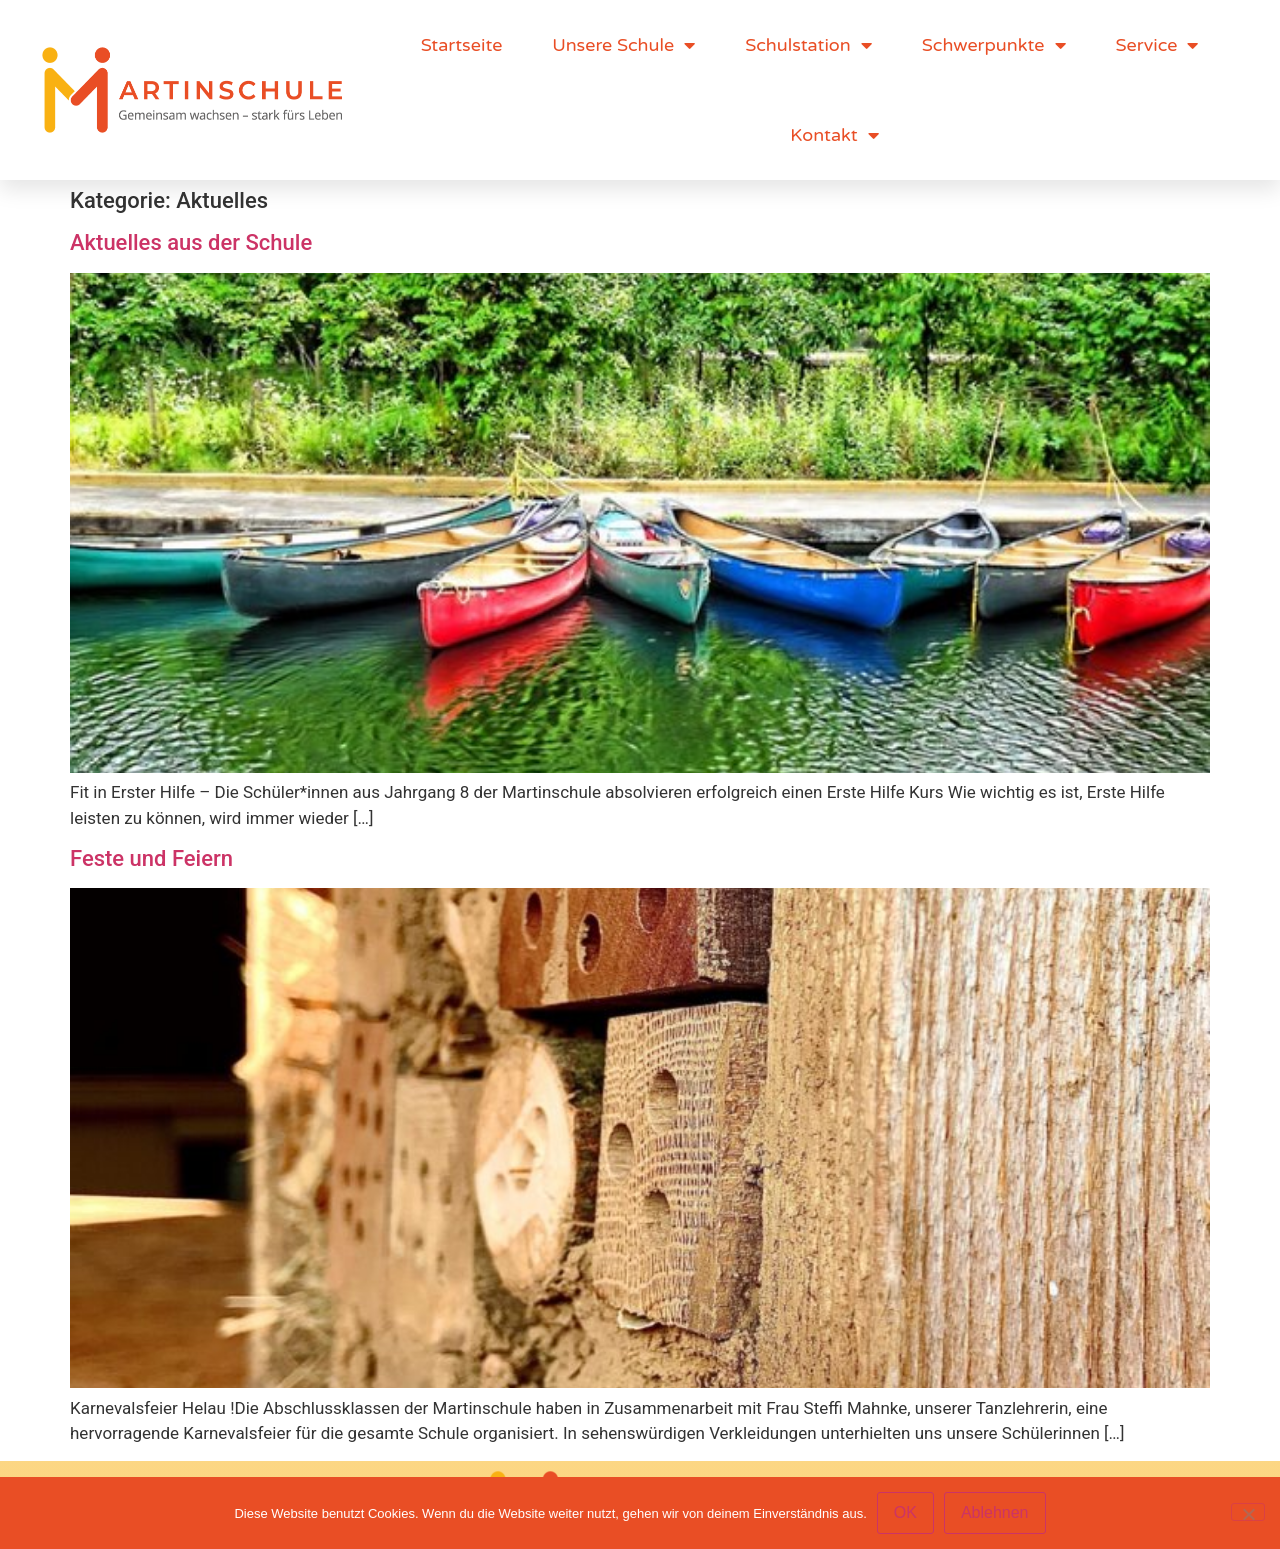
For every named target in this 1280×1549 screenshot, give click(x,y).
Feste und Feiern (151, 858)
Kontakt (834, 135)
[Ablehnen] (1248, 1512)
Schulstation (808, 45)
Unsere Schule (623, 45)
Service (1157, 45)
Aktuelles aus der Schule (191, 242)
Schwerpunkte (994, 45)
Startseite (462, 45)
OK (905, 1512)
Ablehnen (995, 1512)
